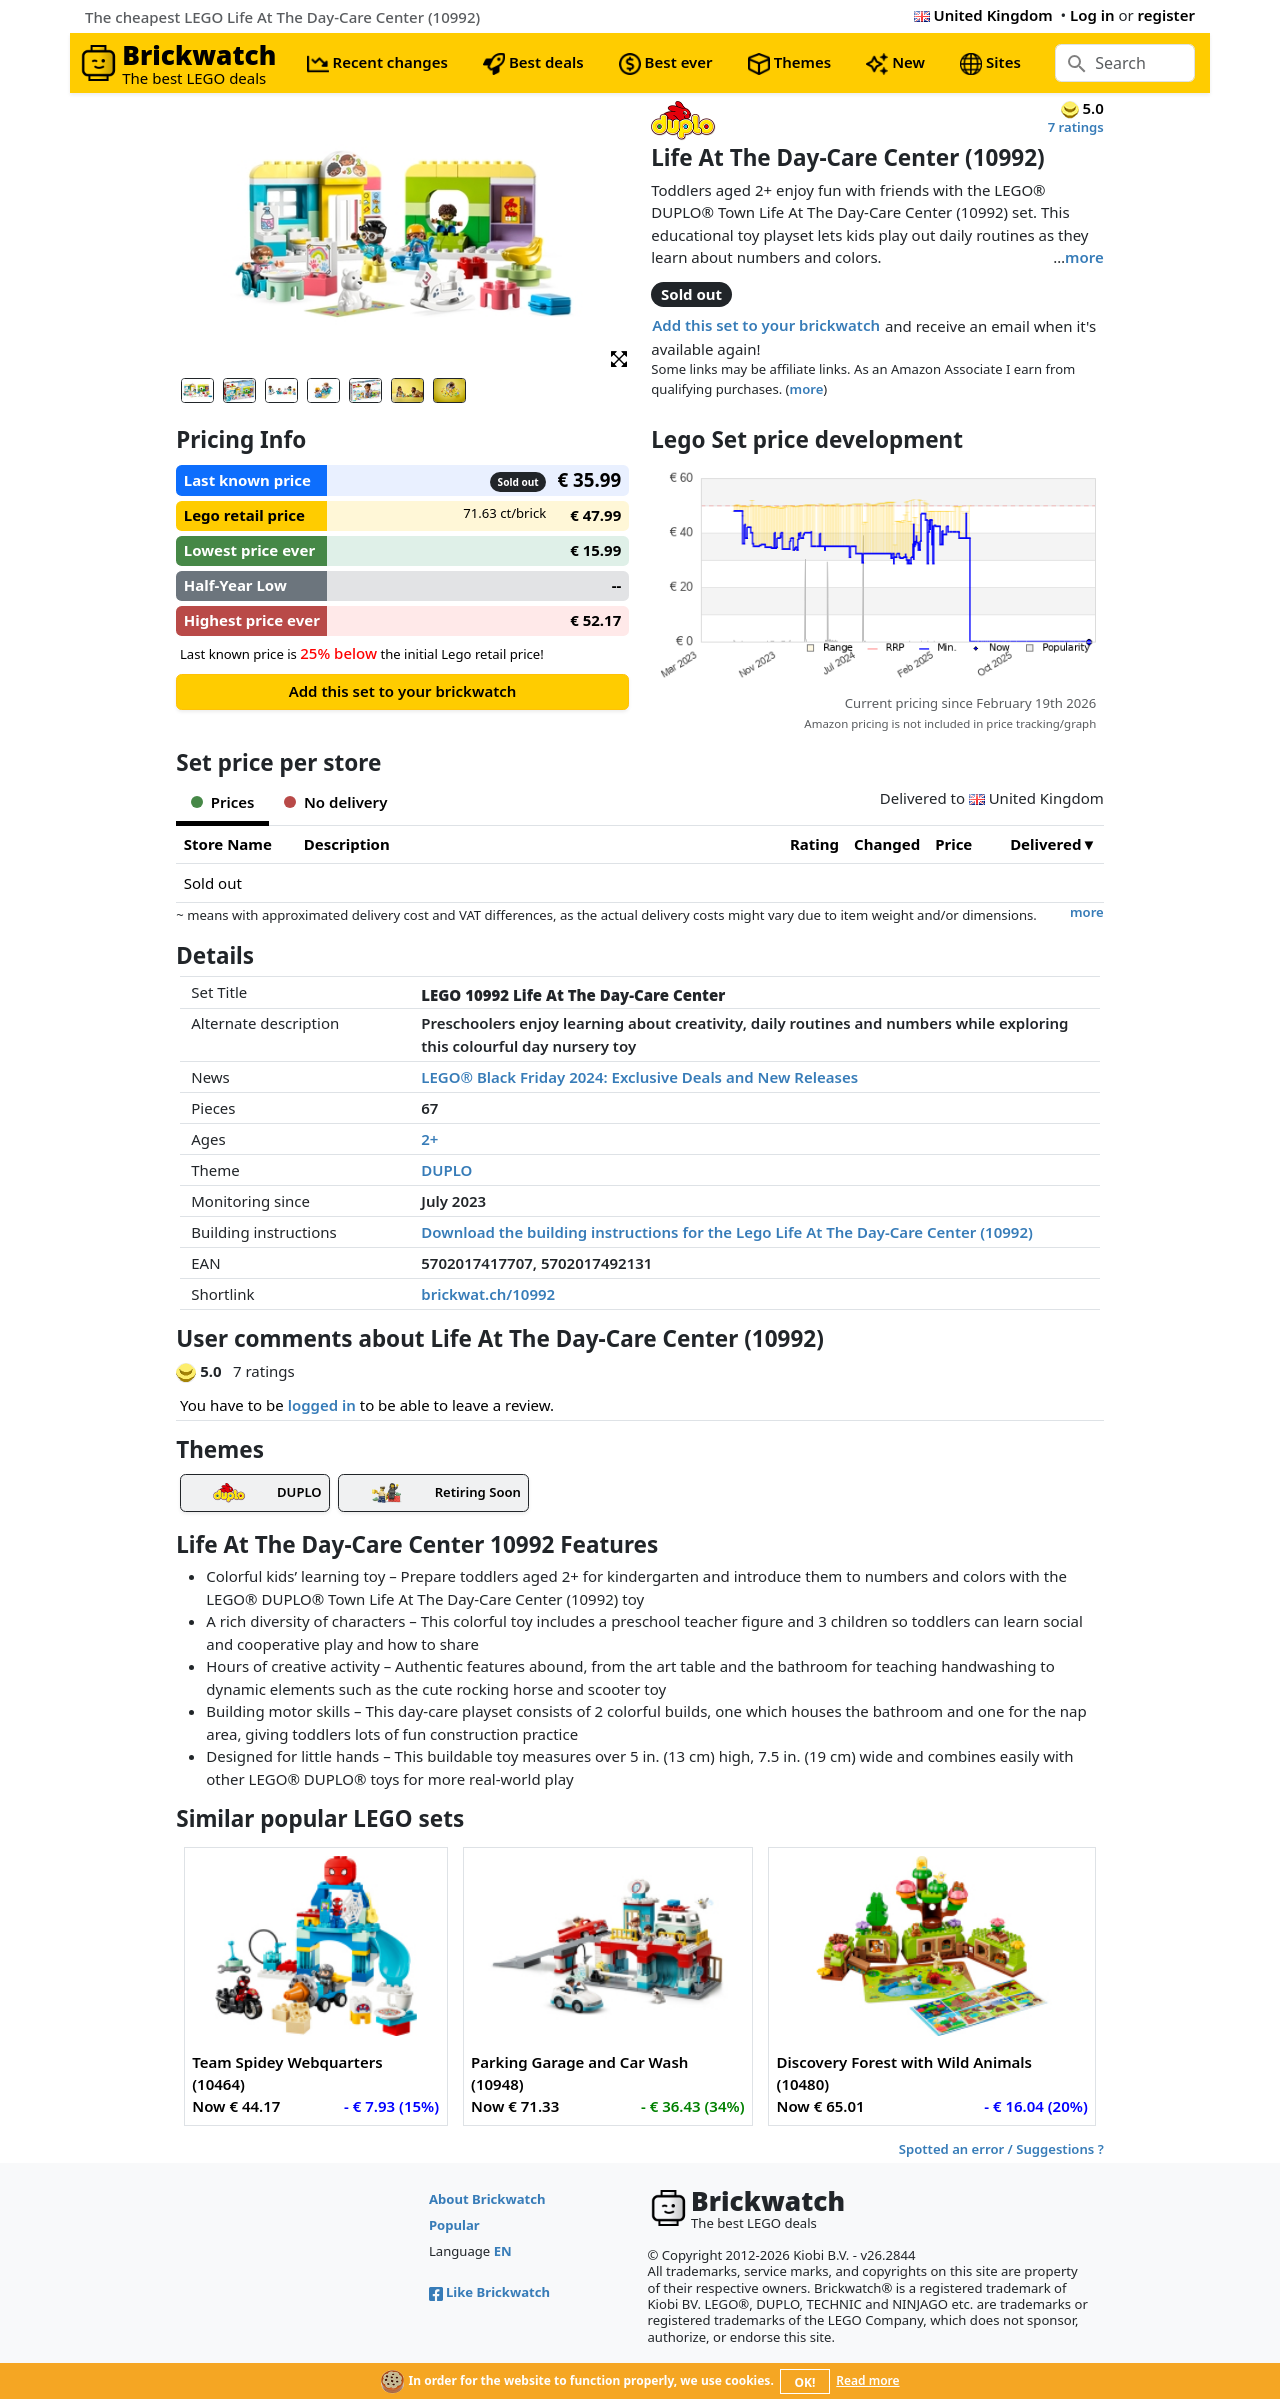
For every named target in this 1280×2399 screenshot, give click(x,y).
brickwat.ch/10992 (488, 1294)
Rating (814, 844)
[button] (619, 357)
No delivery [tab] (335, 802)
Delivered (1045, 844)
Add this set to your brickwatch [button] (766, 325)
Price (953, 844)
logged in (322, 1405)
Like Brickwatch (489, 2292)
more (1084, 257)
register (1166, 15)
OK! (805, 2382)
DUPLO (446, 1170)
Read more (867, 2380)
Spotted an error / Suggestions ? (1001, 2149)
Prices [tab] (222, 802)
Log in (1092, 15)
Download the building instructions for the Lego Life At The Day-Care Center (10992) (727, 1232)
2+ (429, 1139)
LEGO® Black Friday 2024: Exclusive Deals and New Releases (639, 1077)
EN (503, 2251)
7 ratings (1076, 127)
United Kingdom (983, 15)
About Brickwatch (487, 2199)
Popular (454, 2225)
